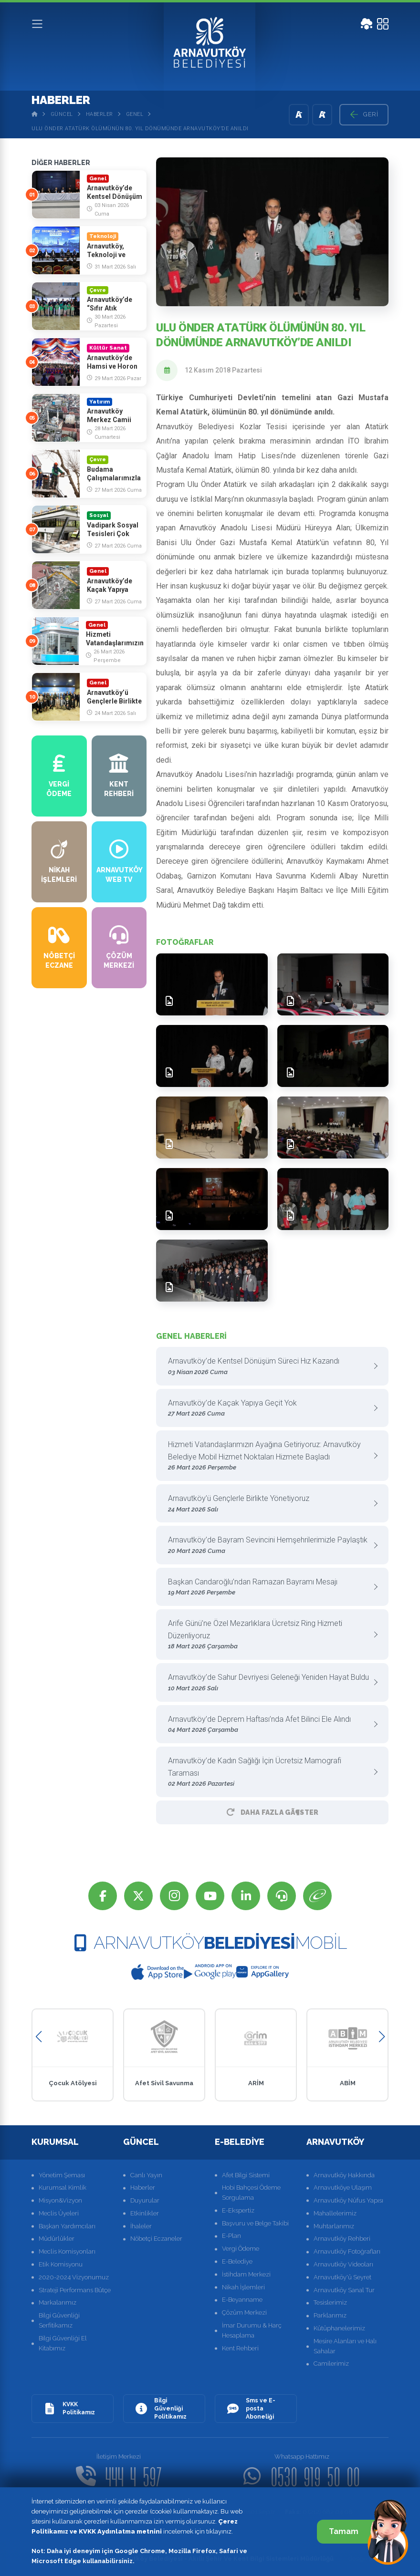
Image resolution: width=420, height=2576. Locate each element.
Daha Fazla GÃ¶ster (272, 1812)
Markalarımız (57, 2302)
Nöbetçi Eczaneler (156, 2238)
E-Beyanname (242, 2299)
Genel (135, 114)
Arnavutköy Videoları (343, 2264)
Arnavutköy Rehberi (342, 2238)
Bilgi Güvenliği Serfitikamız (59, 2320)
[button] (38, 2037)
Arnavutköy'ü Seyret (342, 2277)
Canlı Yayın (146, 2175)
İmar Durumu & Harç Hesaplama (252, 2330)
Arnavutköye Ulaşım (343, 2187)
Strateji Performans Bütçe (75, 2290)
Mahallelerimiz (335, 2213)
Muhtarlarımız (334, 2226)
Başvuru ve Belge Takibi (255, 2223)
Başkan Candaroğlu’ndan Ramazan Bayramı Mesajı (268, 1587)
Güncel (62, 114)
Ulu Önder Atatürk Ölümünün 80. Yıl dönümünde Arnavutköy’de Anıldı (140, 128)
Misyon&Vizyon (60, 2200)
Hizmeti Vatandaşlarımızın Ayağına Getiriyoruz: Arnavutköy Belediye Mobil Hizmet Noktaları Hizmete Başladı (268, 1456)
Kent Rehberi (240, 2348)
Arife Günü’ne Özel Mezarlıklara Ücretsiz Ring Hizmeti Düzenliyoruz (268, 1635)
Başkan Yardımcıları (67, 2226)
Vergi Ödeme (240, 2248)
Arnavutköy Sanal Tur (344, 2290)
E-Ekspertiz (238, 2210)
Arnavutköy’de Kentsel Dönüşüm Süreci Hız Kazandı (268, 1366)
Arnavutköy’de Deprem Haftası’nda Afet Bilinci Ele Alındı (268, 1725)
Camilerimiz (331, 2363)
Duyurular (144, 2200)
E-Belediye (237, 2261)
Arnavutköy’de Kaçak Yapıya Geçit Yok (268, 1408)
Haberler (99, 114)
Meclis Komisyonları (67, 2251)
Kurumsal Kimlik (62, 2187)
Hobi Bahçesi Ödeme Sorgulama (251, 2192)
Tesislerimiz (330, 2302)
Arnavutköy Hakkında (344, 2175)
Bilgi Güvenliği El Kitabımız (63, 2343)
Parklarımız (330, 2315)
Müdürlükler (56, 2238)
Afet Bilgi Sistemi (246, 2175)
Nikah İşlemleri (243, 2287)
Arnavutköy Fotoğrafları (347, 2251)
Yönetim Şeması (62, 2175)
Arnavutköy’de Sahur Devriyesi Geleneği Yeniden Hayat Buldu (268, 1683)
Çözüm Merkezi (244, 2312)
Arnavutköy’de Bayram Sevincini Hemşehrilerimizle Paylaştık (268, 1545)
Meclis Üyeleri (59, 2213)
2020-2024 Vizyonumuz (74, 2277)
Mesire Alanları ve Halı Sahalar (345, 2346)
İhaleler (141, 2226)
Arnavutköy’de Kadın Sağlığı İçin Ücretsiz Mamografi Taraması (268, 1772)
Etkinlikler (144, 2213)
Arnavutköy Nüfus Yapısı (348, 2200)
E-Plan (231, 2235)
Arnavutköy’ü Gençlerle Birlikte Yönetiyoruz (268, 1504)
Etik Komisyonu (61, 2264)
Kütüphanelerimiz (339, 2328)
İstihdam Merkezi (246, 2274)
